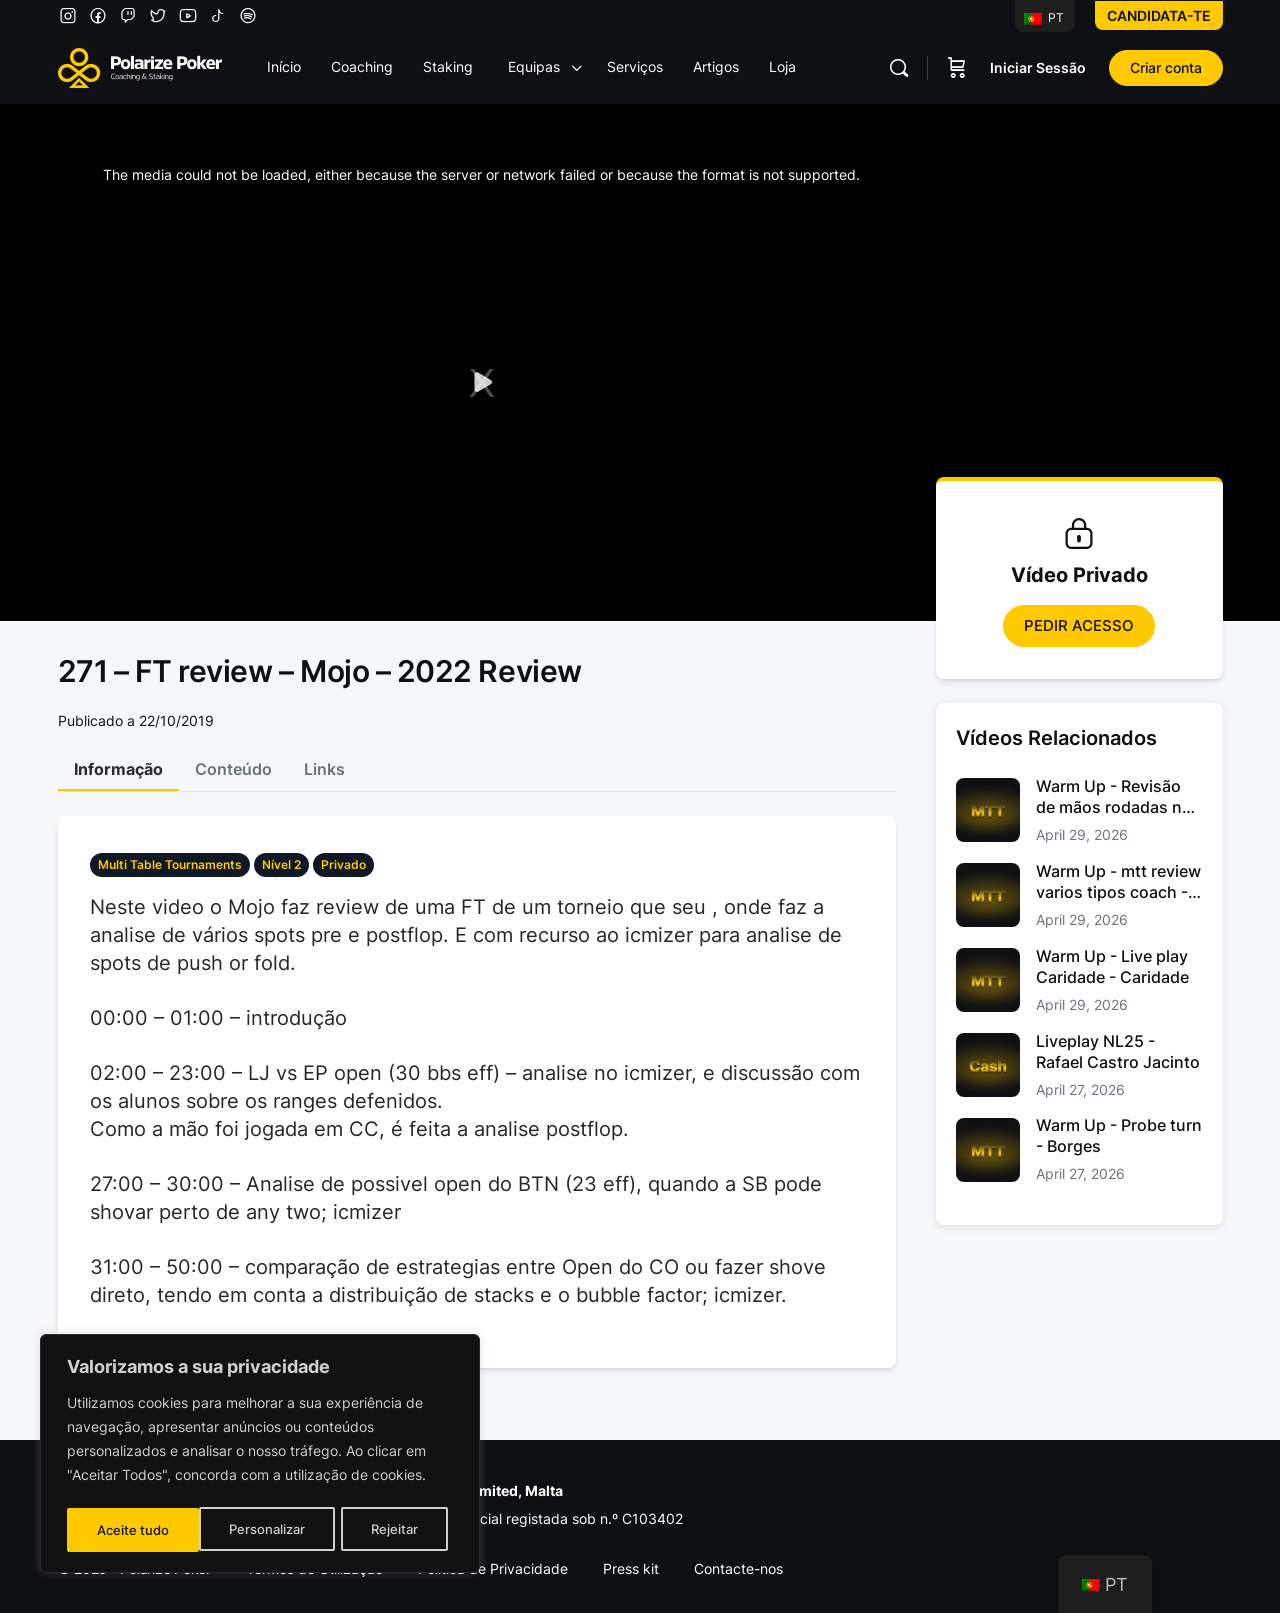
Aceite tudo (388, 1529)
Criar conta (1166, 67)
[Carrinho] (957, 68)
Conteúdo (233, 769)
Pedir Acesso (1079, 625)
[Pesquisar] (899, 68)
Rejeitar (262, 1529)
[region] (260, 1456)
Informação (118, 769)
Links (324, 769)
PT (1044, 17)
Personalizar (134, 1529)
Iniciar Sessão (1038, 67)
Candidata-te (1159, 15)
